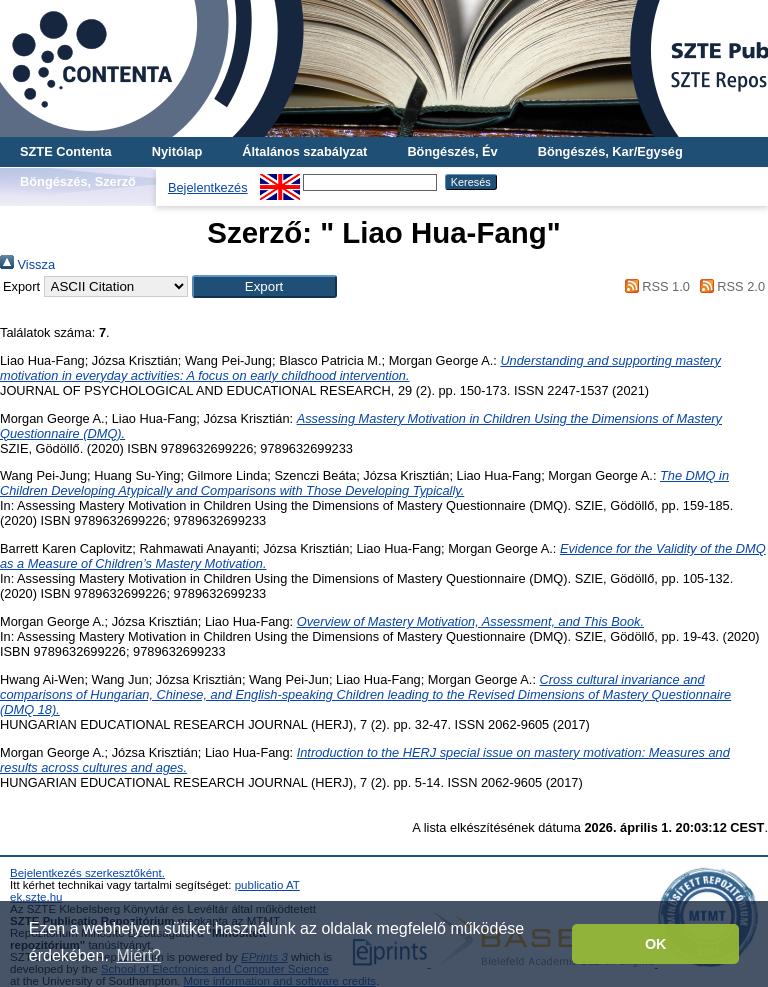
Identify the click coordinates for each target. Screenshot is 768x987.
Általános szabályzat (304, 151)
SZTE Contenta (66, 151)
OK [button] (656, 944)
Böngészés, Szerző (78, 181)
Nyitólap (177, 151)
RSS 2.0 (729, 286)
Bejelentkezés (208, 187)
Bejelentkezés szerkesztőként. (87, 873)
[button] (264, 286)
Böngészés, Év (452, 151)
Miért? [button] (139, 955)
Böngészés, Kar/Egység (610, 151)
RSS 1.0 (654, 286)
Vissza (27, 264)
